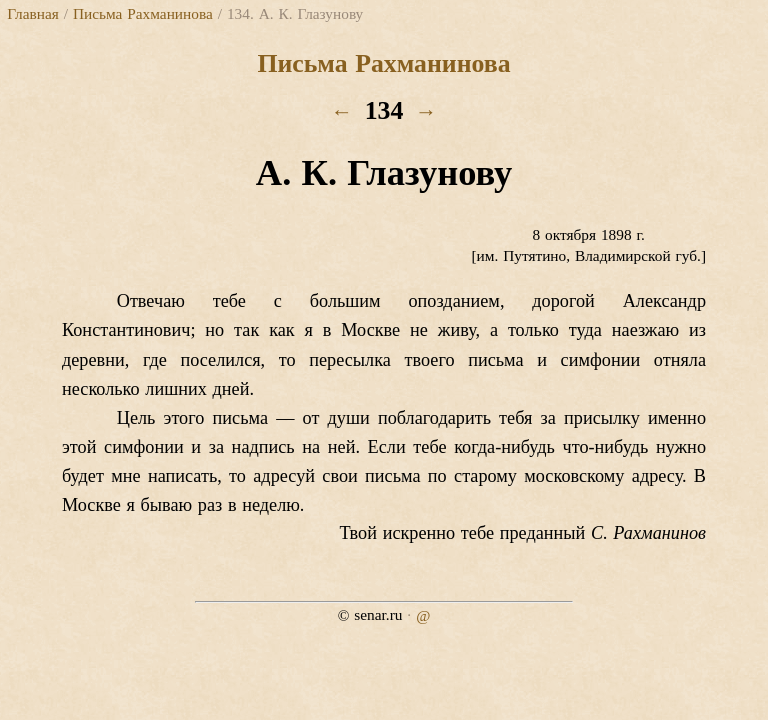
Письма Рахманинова (143, 13)
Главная (32, 13)
